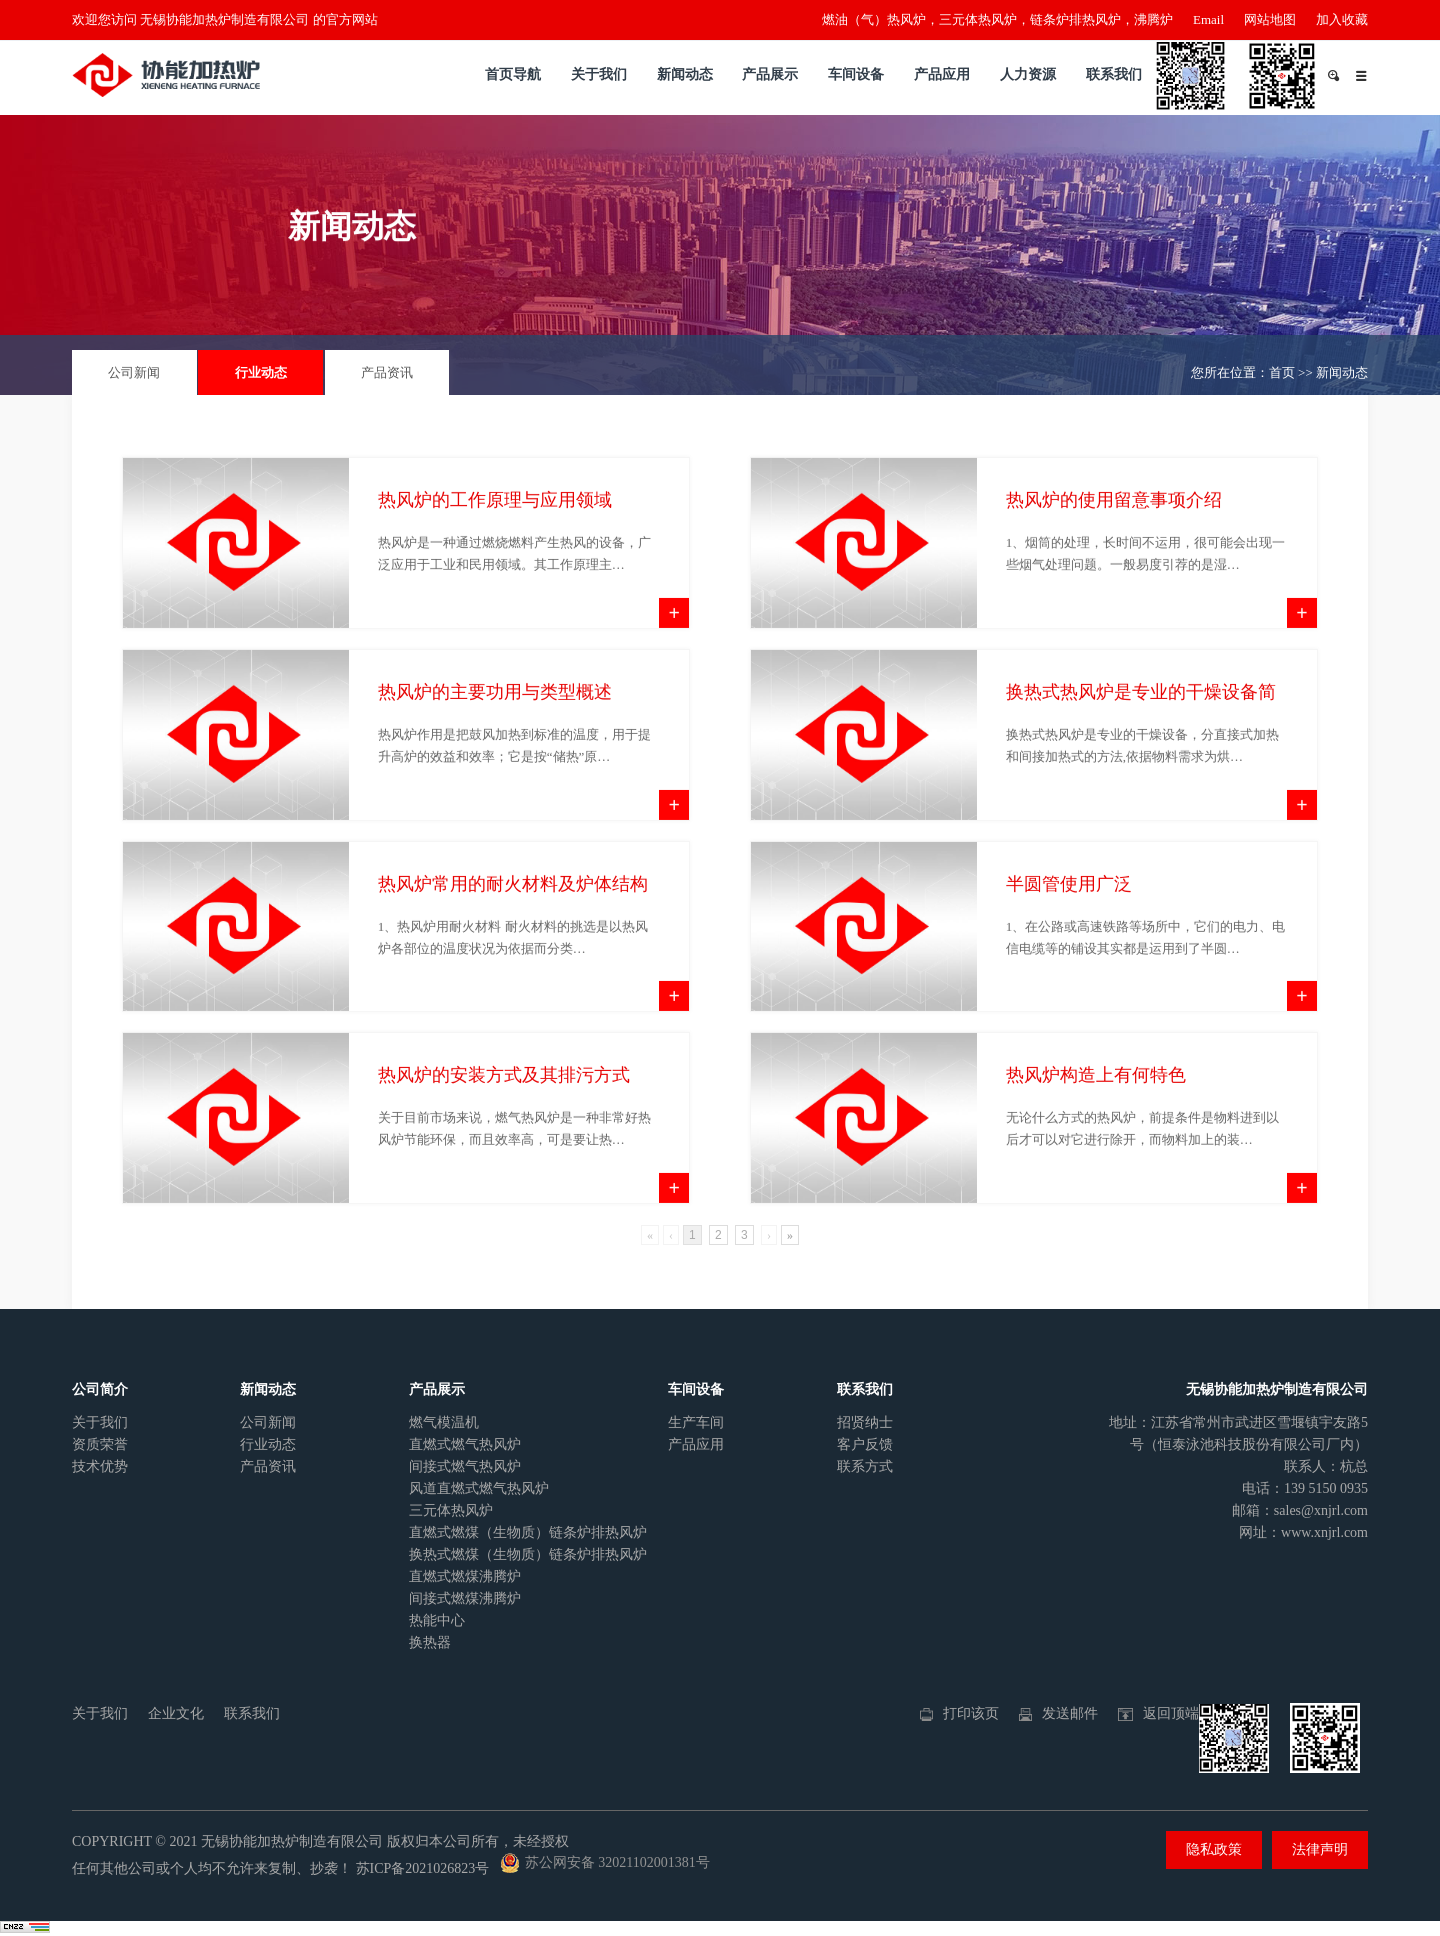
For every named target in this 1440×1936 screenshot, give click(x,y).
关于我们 (599, 74)
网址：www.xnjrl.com (1303, 1532)
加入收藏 (1342, 19)
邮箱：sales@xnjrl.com (1300, 1510)
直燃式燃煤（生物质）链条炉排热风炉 (528, 1532)
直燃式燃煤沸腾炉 (465, 1576)
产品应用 (942, 74)
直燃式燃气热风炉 (465, 1444)
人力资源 (1028, 74)
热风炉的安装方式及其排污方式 (504, 1104)
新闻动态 (685, 74)
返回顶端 (1171, 1713)
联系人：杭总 (1326, 1466)
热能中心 (437, 1620)
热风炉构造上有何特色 (1096, 1104)
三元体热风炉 (451, 1510)
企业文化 (176, 1713)
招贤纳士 (865, 1422)
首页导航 (513, 74)
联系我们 (1114, 74)
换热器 (430, 1642)
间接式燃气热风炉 (465, 1466)
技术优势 (100, 1466)
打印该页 (971, 1713)
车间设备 (856, 74)
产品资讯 (387, 372)
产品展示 (770, 74)
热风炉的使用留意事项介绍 (1114, 528)
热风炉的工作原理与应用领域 (495, 528)
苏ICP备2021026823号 (423, 1868)
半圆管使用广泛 (1069, 912)
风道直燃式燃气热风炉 (479, 1488)
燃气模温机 (444, 1422)
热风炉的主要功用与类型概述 (495, 720)
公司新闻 (134, 372)
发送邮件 (1070, 1713)
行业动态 (261, 372)
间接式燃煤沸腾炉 (465, 1598)
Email (1208, 19)
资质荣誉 (100, 1444)
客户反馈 (865, 1444)
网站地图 (1270, 19)
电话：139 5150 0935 (1305, 1488)
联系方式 (865, 1466)
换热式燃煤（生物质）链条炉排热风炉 (528, 1554)
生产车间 (696, 1422)
